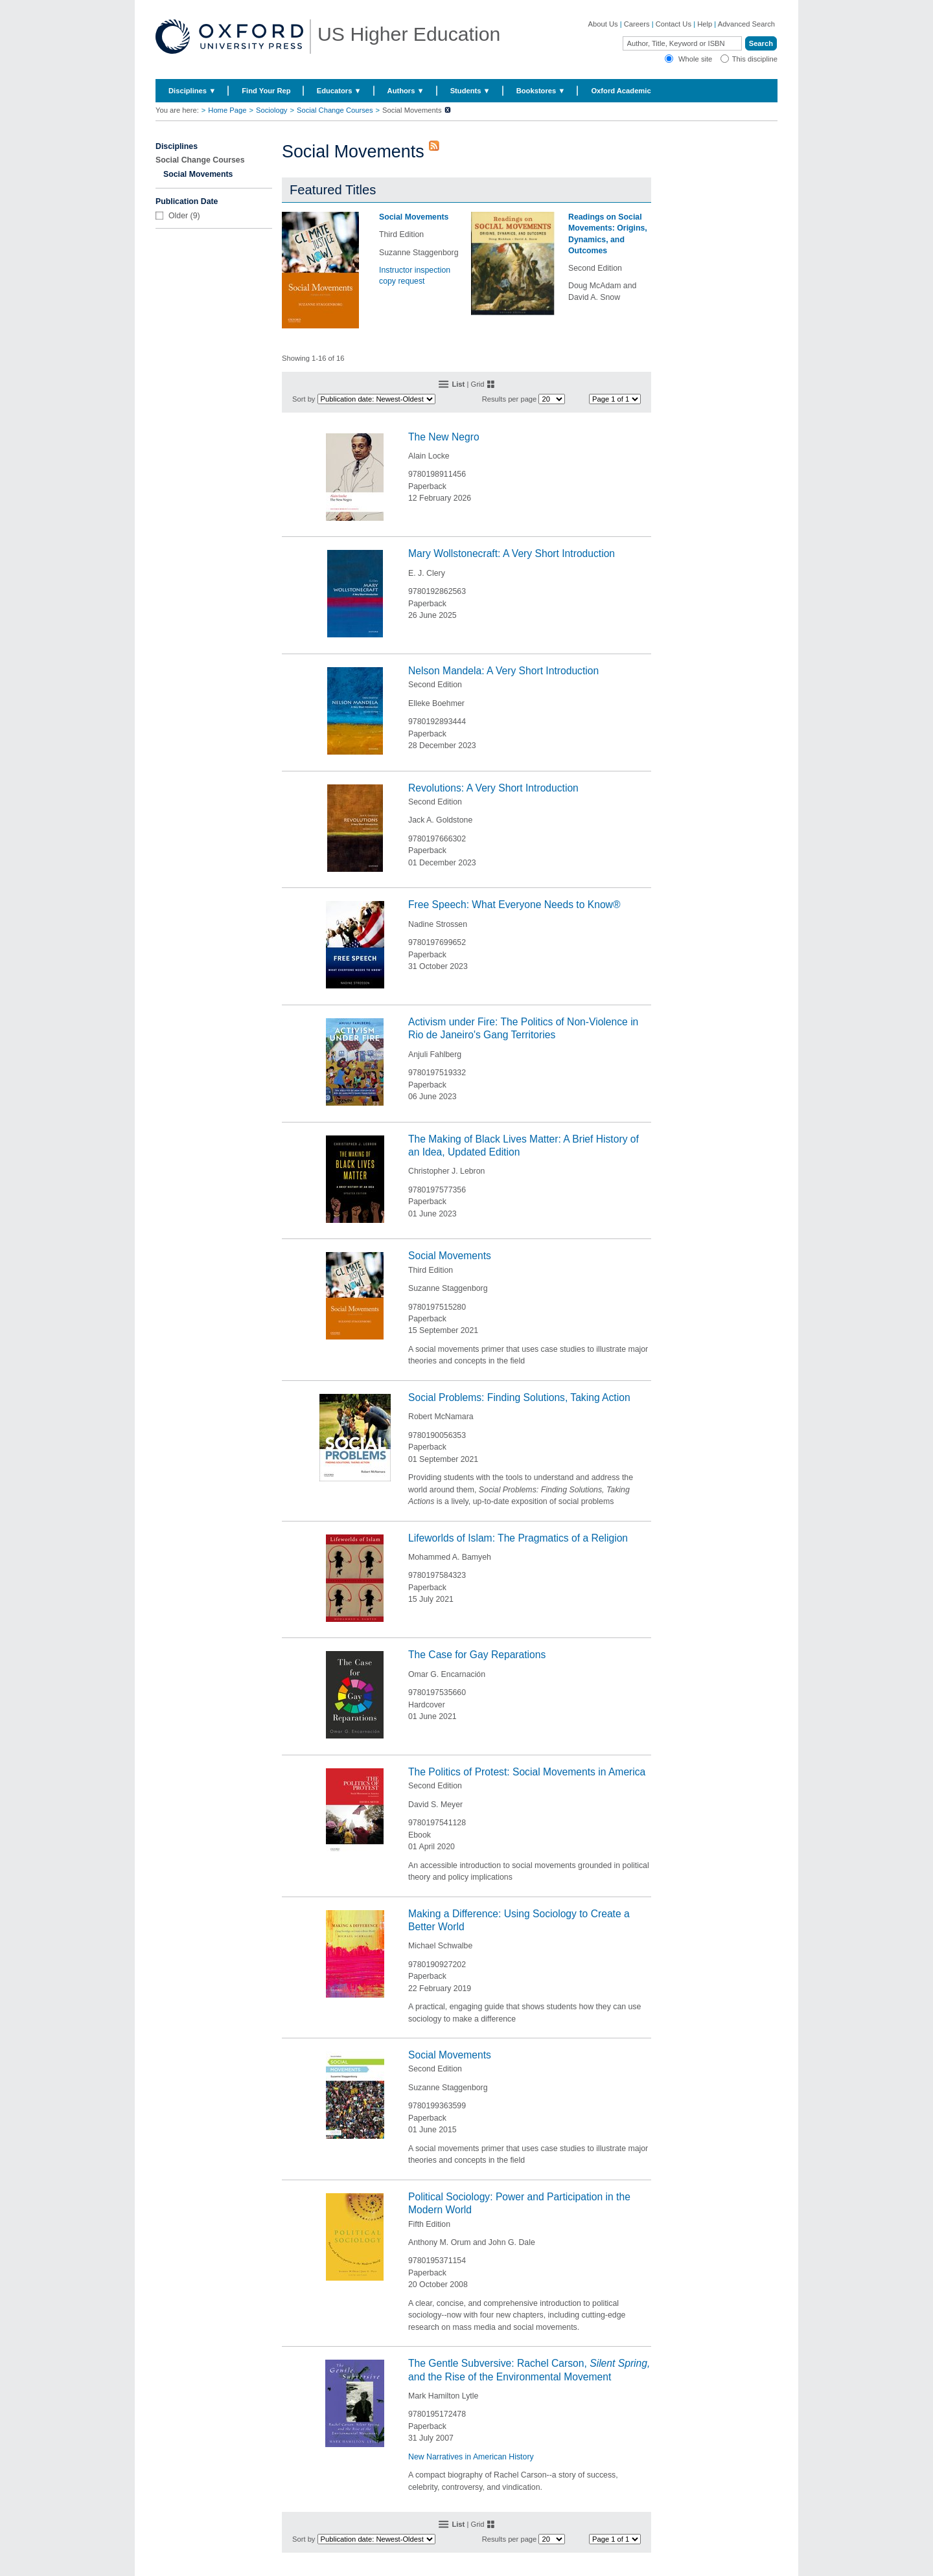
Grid (477, 384)
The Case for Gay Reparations (477, 1654)
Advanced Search (746, 24)
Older (178, 215)
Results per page (509, 399)
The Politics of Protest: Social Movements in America (526, 1771)
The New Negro (443, 436)
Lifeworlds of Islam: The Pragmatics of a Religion (518, 1538)
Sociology (272, 110)
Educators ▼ (339, 91)
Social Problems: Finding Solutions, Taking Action (519, 1397)
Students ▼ (470, 91)
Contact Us (673, 24)
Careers (637, 24)
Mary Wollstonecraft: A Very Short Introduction (511, 553)
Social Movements (413, 217)
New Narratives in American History (471, 2456)
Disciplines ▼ (192, 91)
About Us (603, 24)
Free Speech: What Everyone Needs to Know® (514, 904)
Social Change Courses (335, 110)
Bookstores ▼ (541, 91)
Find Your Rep (266, 91)
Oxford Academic (621, 91)
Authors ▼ (405, 91)
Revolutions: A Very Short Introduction (493, 787)
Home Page (227, 110)
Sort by (303, 399)
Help (704, 24)
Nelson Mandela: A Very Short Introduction (503, 670)
